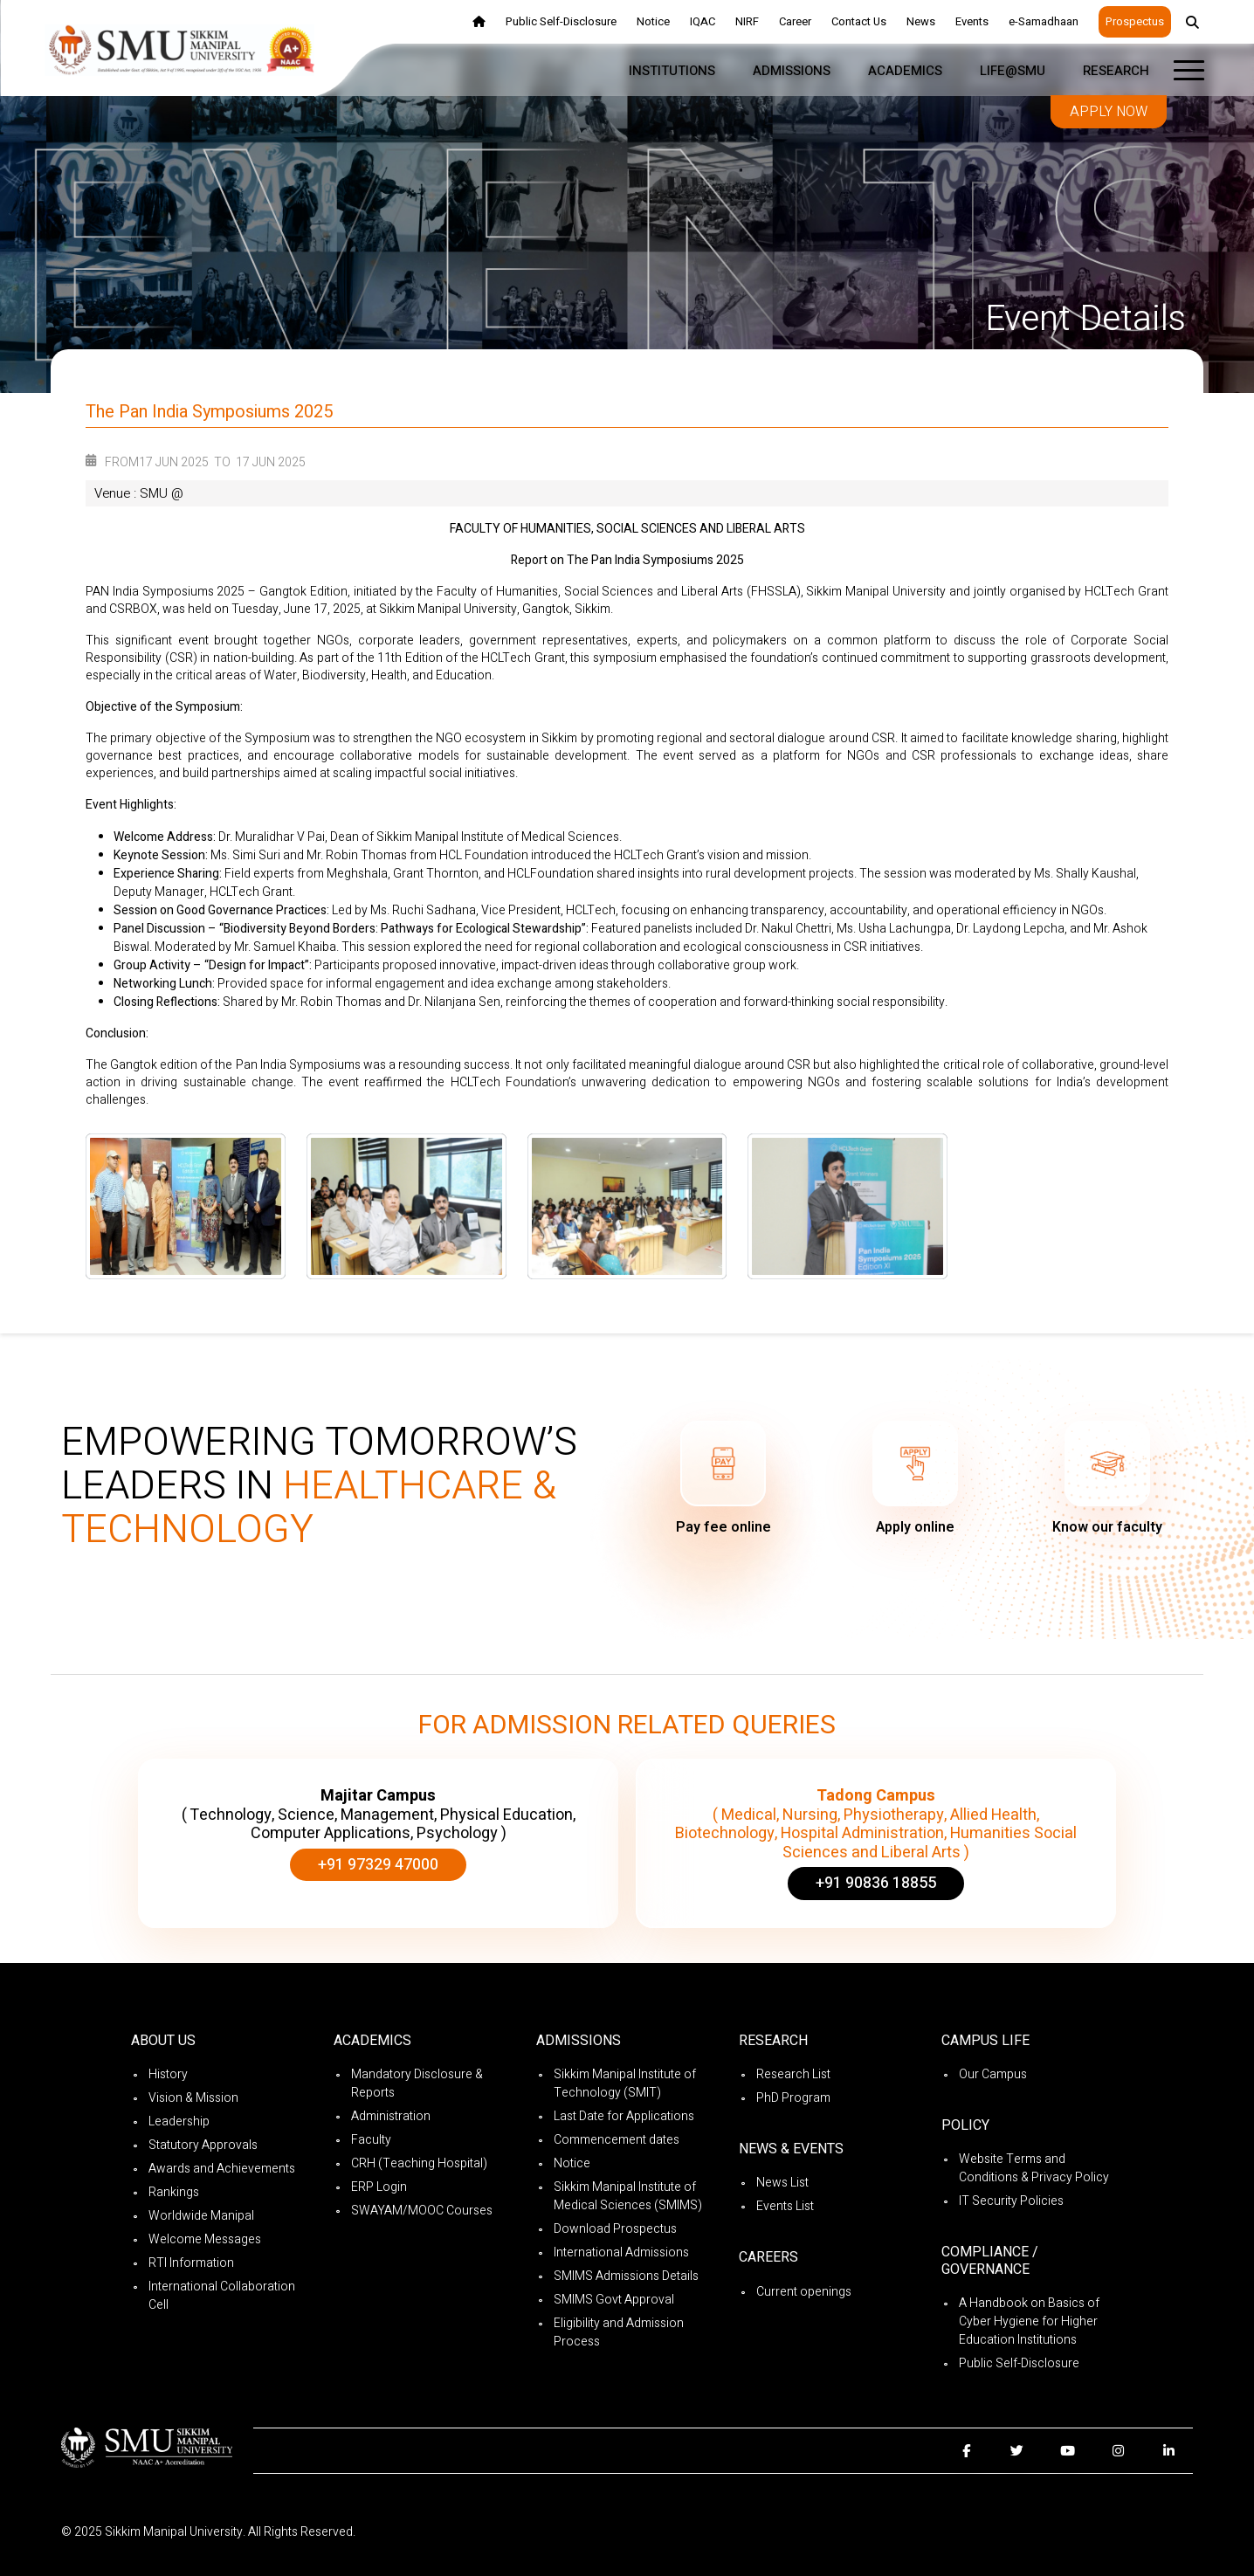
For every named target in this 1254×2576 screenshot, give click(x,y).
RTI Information (191, 2263)
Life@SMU (1012, 70)
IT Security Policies (1011, 2201)
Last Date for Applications (624, 2116)
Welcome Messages (204, 2239)
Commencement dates (616, 2140)
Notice (572, 2163)
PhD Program (793, 2098)
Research (1116, 70)
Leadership (179, 2121)
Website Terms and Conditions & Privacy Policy (1034, 2168)
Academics (905, 70)
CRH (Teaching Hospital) (419, 2163)
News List (782, 2182)
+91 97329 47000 (378, 1865)
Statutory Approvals (203, 2145)
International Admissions (621, 2252)
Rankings (173, 2192)
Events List (785, 2206)
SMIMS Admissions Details (626, 2276)
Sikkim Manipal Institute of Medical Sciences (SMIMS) (628, 2196)
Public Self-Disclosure (1019, 2363)
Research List (793, 2074)
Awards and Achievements (221, 2168)
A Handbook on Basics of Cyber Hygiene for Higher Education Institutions (1029, 2321)
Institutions (672, 70)
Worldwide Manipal (201, 2216)
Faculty (371, 2140)
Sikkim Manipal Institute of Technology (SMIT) (625, 2083)
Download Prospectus (615, 2229)
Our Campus (993, 2074)
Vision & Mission (193, 2098)
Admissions (791, 70)
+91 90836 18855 (876, 1883)
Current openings (803, 2292)
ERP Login (379, 2187)
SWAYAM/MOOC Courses (422, 2210)
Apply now (1108, 111)
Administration (391, 2116)
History (168, 2074)
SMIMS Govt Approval (614, 2299)
